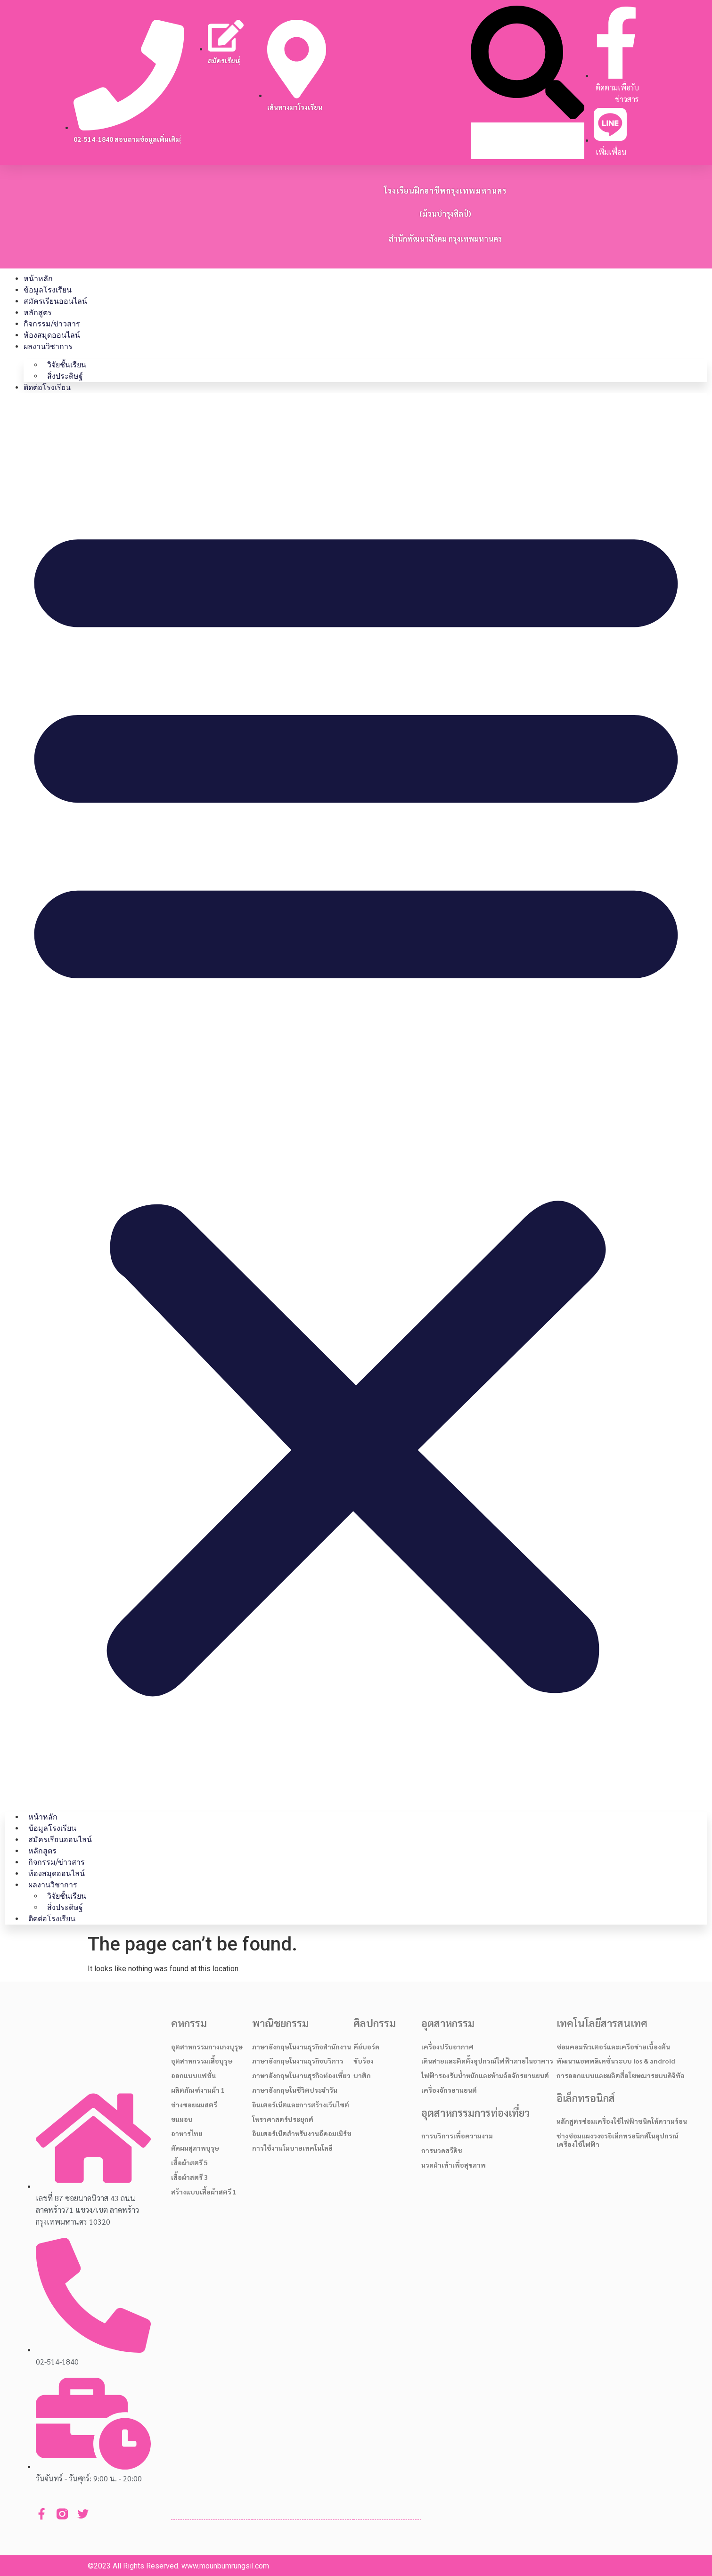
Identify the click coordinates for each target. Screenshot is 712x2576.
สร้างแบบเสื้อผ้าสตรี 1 (204, 2191)
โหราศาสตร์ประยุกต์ (282, 2119)
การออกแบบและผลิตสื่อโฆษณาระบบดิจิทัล (621, 2075)
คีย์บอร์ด (366, 2046)
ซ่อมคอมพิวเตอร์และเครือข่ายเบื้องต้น (613, 2046)
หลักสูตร (38, 312)
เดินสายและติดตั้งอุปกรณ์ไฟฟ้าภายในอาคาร (487, 2060)
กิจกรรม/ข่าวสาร (52, 323)
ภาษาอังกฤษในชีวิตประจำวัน (294, 2090)
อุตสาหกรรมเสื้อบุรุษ (201, 2060)
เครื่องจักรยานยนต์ (449, 2090)
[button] (527, 64)
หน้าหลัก (38, 278)
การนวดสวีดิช (441, 2150)
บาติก (362, 2075)
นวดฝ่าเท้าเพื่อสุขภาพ (453, 2165)
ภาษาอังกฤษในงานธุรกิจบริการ (298, 2060)
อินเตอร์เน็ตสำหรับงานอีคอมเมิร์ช (302, 2133)
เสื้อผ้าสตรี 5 (189, 2162)
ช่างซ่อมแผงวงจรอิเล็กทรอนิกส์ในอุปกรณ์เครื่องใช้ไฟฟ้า (618, 2139)
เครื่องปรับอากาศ (447, 2046)
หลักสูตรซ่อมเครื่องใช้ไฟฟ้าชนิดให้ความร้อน (622, 2121)
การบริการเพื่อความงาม (457, 2135)
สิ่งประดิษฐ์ (65, 376)
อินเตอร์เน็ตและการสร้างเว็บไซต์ (300, 2104)
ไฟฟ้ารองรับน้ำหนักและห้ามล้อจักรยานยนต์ (485, 2075)
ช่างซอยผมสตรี (194, 2104)
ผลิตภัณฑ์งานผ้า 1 (198, 2090)
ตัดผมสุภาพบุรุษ (195, 2148)
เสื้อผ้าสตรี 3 (189, 2177)
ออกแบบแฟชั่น (193, 2075)
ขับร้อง (363, 2060)
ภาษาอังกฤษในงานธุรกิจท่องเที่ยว (301, 2075)
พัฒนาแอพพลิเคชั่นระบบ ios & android (616, 2060)
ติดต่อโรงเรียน (47, 387)
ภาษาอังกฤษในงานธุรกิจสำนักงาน (301, 2046)
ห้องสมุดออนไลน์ (52, 335)
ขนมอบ (182, 2119)
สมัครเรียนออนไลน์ (55, 301)
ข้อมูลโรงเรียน (48, 289)
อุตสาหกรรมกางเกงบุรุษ (207, 2046)
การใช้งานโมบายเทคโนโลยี (292, 2148)
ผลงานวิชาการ (48, 346)
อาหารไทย (187, 2133)
